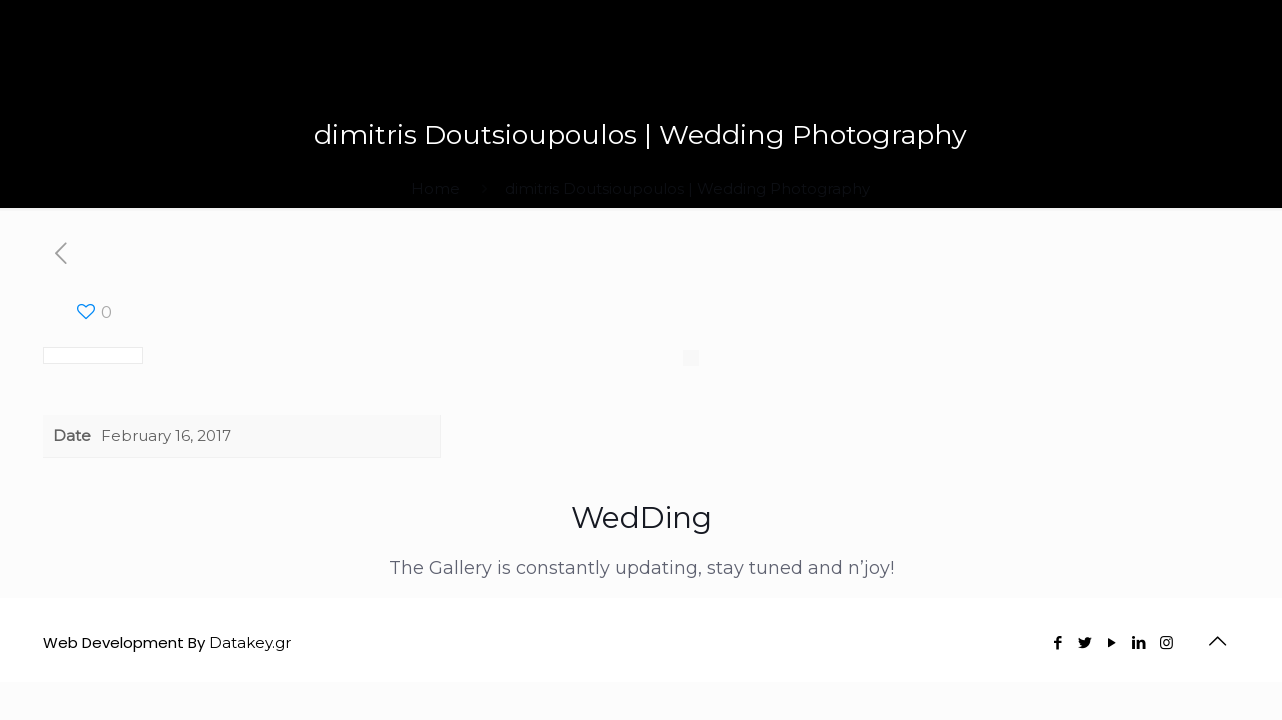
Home (435, 188)
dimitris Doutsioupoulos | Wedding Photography (687, 188)
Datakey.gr (250, 642)
